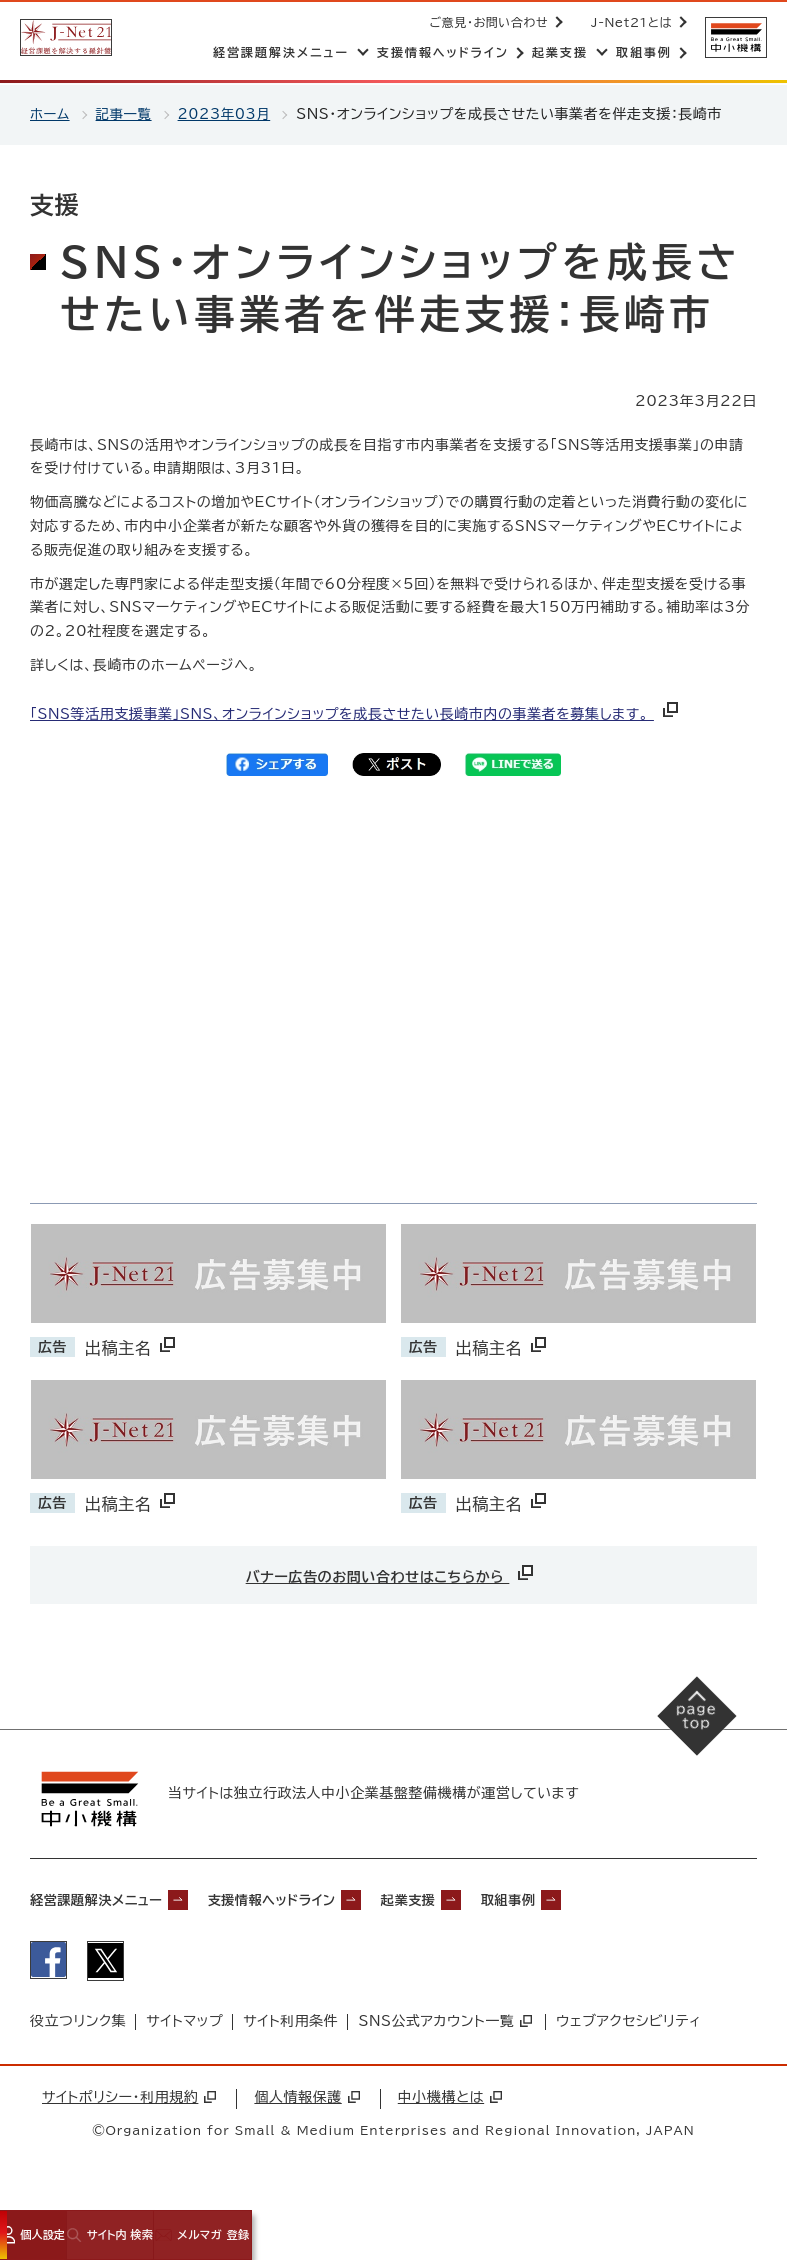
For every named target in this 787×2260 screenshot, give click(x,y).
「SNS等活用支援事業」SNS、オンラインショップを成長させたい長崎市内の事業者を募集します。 (356, 714)
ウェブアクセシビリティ (628, 2024)
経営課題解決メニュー (110, 1898)
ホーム (50, 114)
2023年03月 (229, 114)
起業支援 (478, 1898)
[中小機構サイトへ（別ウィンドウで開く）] (735, 37)
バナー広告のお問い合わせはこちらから (391, 1572)
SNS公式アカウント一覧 (445, 2024)
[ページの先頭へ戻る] (687, 1724)
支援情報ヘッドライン (317, 1898)
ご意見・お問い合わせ (487, 22)
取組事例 (595, 1898)
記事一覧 (126, 114)
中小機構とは (450, 2100)
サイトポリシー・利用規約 (129, 2100)
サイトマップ (184, 2024)
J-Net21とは (629, 22)
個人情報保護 (306, 2100)
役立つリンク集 (78, 2024)
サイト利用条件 (290, 2024)
